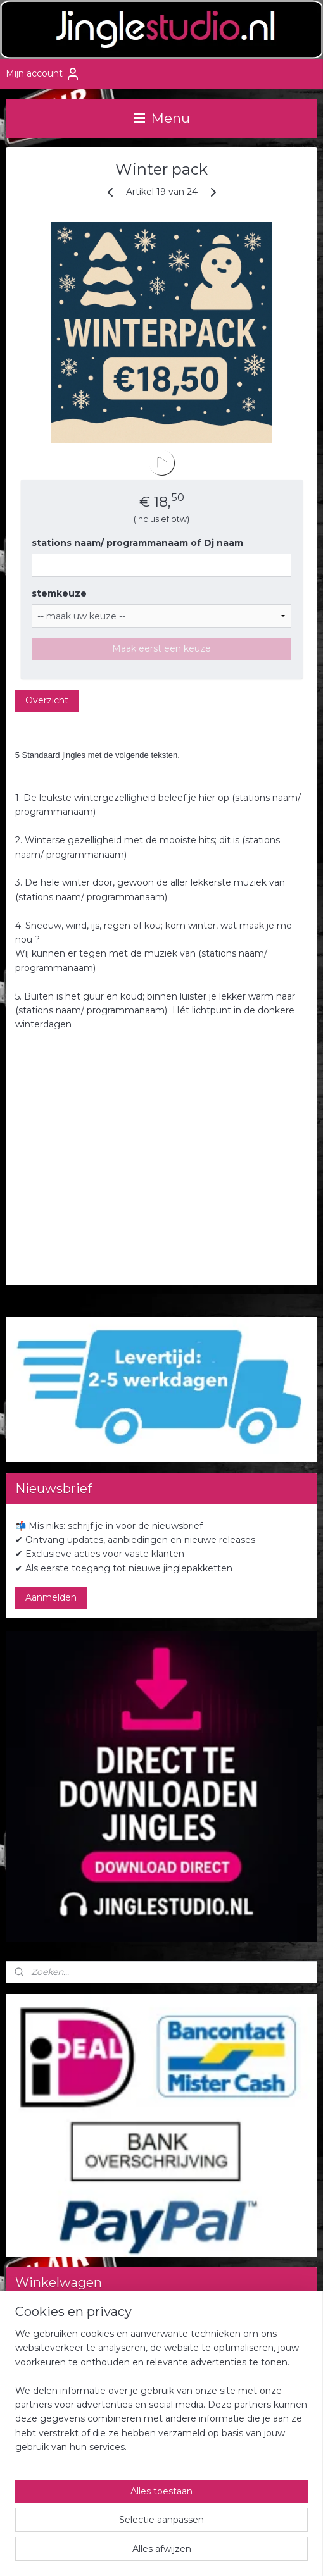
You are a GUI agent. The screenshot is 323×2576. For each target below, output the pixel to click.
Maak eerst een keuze (161, 648)
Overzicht (46, 700)
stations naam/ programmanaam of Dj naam (137, 543)
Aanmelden (51, 1597)
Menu (162, 118)
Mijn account (43, 74)
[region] (161, 2396)
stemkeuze (59, 593)
